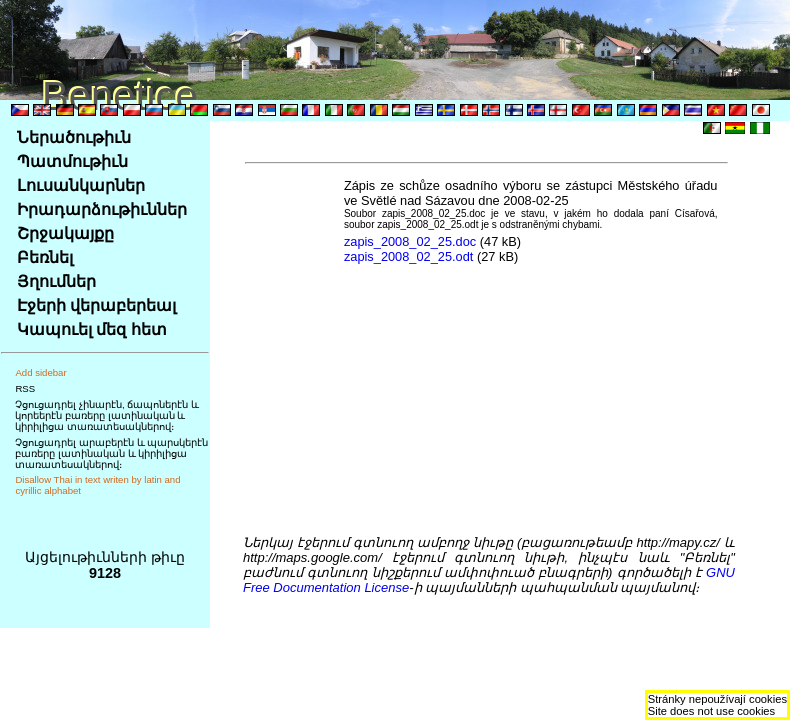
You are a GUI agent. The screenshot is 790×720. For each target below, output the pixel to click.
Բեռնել (45, 257)
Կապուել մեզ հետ (92, 329)
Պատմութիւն (72, 161)
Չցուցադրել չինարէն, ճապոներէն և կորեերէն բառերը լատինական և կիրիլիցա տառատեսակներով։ (107, 415)
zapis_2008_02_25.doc (410, 241)
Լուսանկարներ (81, 185)
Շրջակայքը (65, 233)
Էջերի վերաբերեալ (96, 305)
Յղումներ (56, 281)
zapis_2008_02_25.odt (409, 256)
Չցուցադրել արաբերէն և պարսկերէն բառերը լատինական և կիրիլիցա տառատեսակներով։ (111, 453)
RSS (25, 388)
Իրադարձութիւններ (102, 209)
